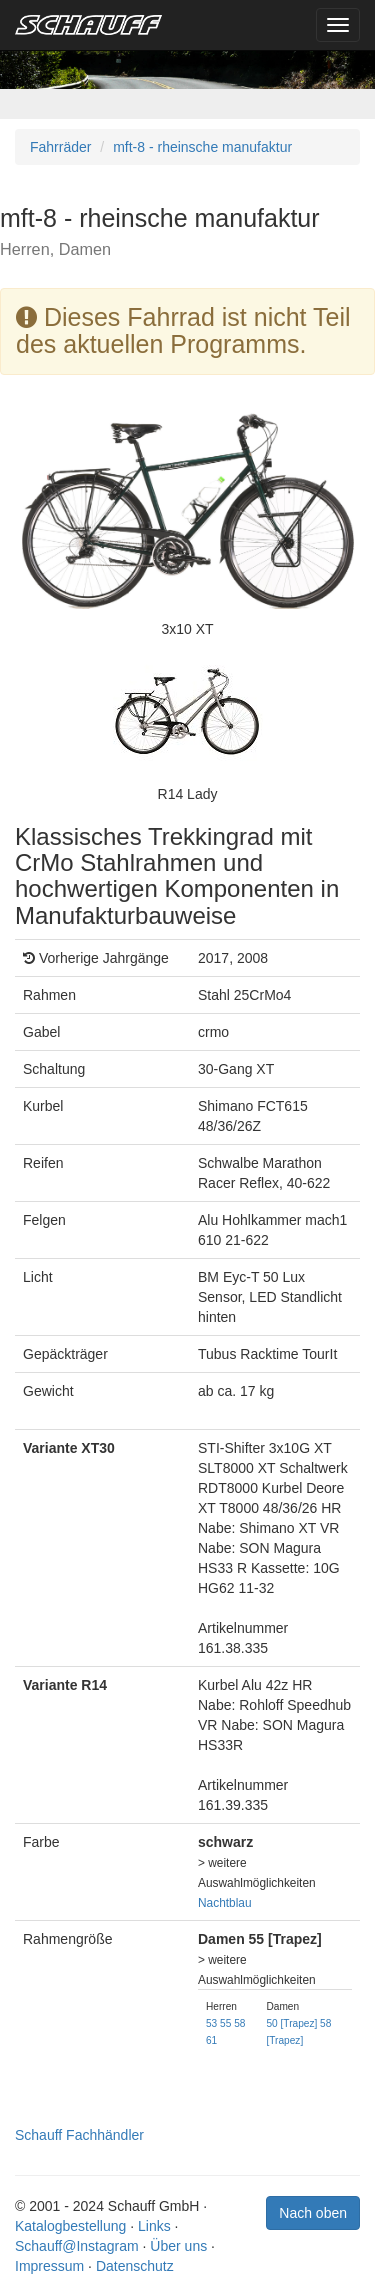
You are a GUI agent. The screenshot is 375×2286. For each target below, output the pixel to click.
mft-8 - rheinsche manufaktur (202, 147)
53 (211, 2023)
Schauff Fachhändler (79, 2135)
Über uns (178, 2246)
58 (239, 2023)
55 (225, 2023)
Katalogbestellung (70, 2226)
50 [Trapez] (291, 2023)
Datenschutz (135, 2266)
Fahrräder (60, 147)
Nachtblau (225, 1903)
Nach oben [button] (313, 2213)
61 (211, 2040)
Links (154, 2226)
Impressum (49, 2266)
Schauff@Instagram (77, 2246)
